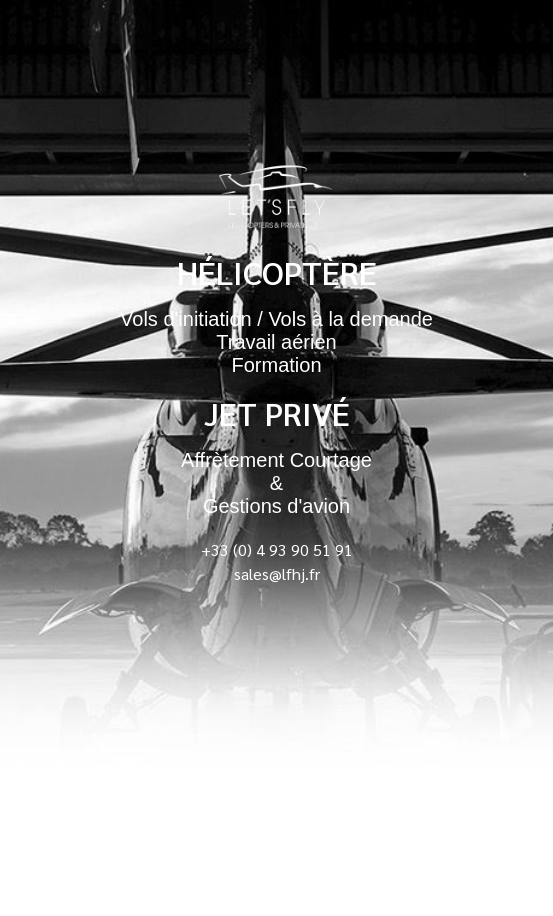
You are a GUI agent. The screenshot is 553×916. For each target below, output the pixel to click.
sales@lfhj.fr (277, 573)
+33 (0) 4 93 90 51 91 (277, 549)
